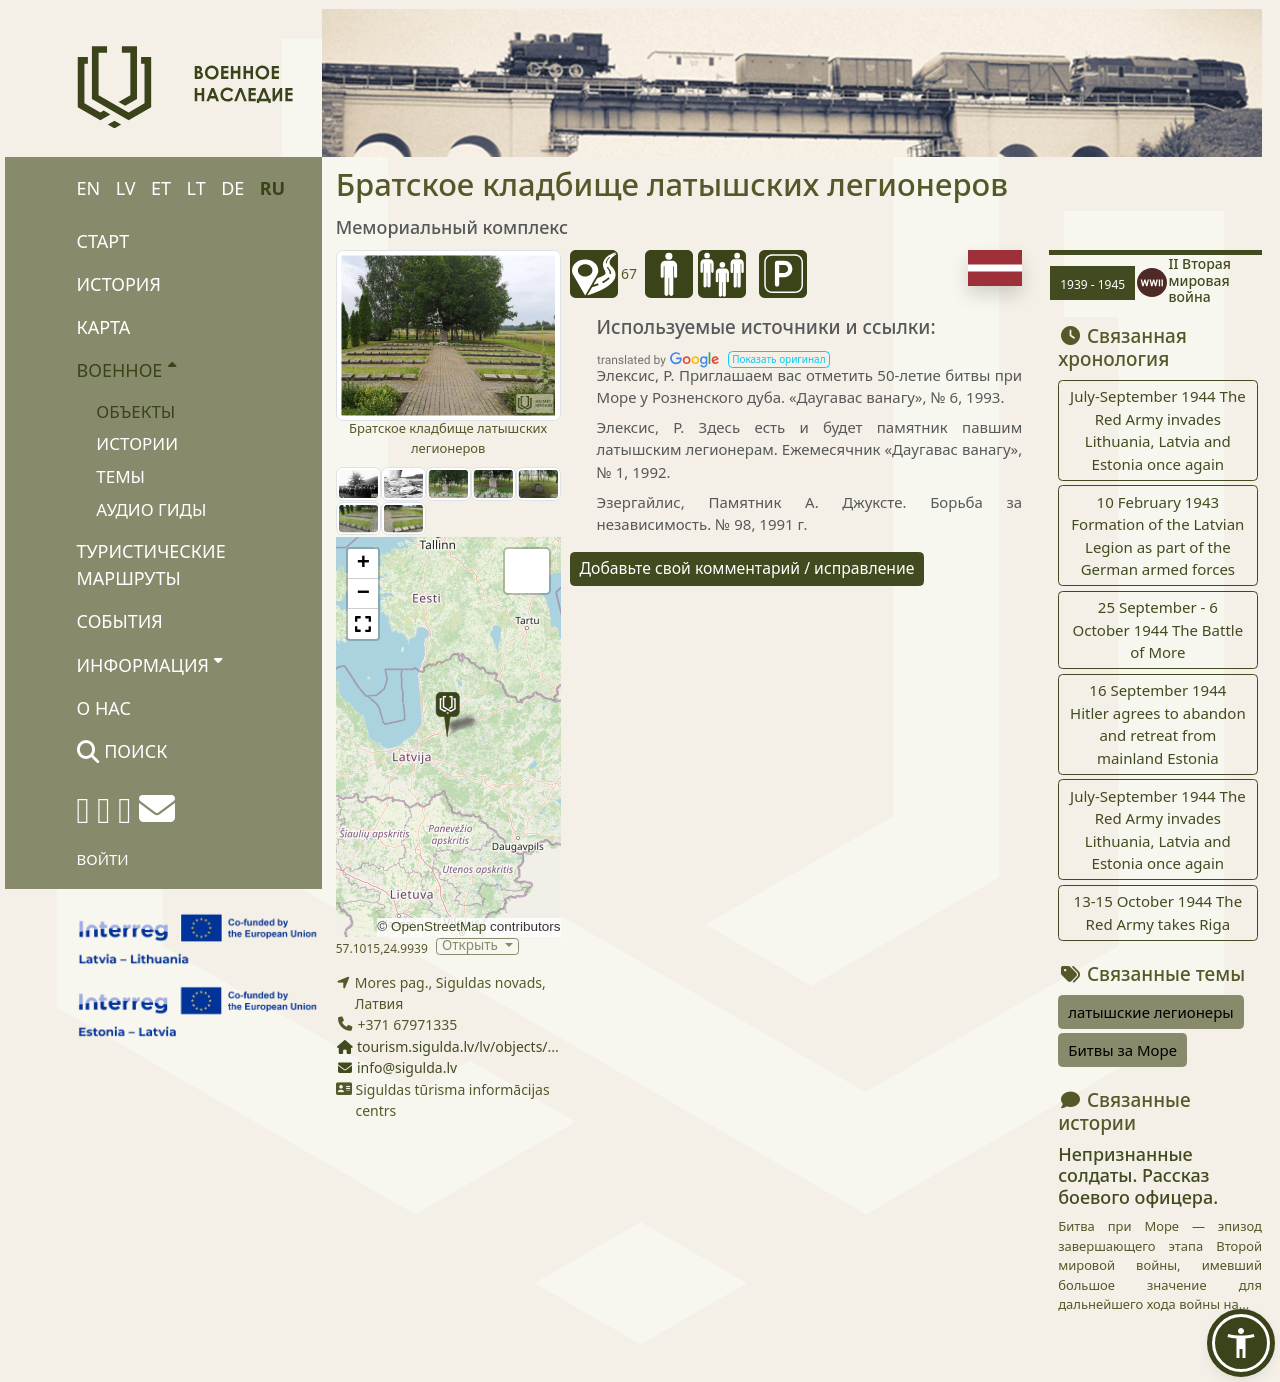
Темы (120, 476)
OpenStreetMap (438, 926)
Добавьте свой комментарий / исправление (747, 568)
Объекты (135, 411)
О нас (104, 708)
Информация (150, 664)
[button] (447, 714)
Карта (104, 327)
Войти (103, 859)
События (120, 621)
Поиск (122, 751)
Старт (103, 241)
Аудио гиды (151, 509)
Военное (126, 369)
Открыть (471, 946)
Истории (137, 443)
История (119, 284)
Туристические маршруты (151, 564)
